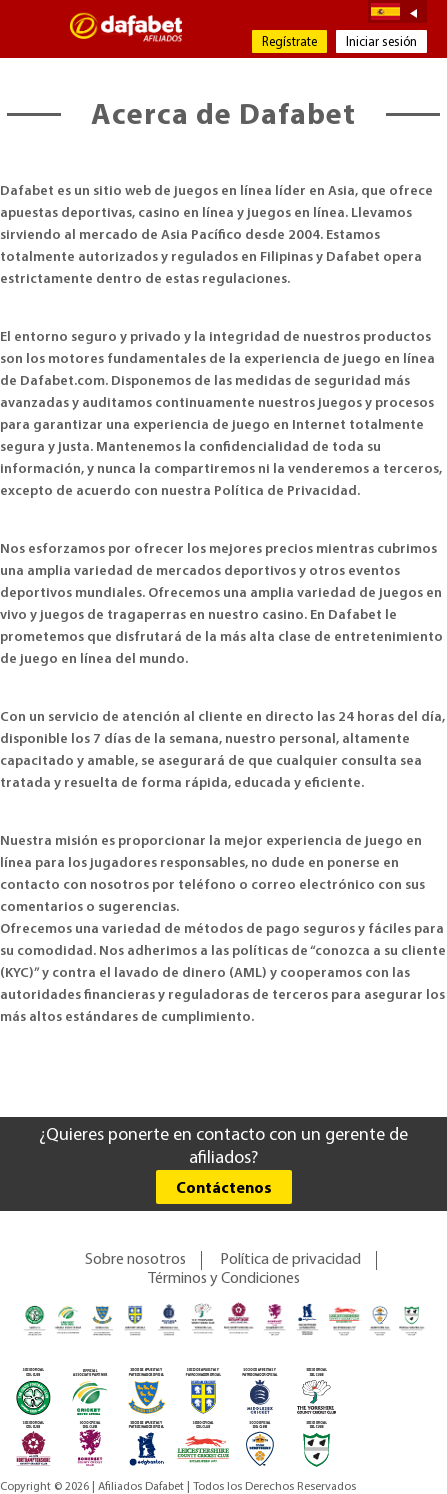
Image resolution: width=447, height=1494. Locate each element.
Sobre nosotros (135, 1260)
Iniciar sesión (381, 42)
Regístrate (289, 42)
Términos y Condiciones (224, 1279)
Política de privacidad (290, 1260)
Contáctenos (224, 1189)
